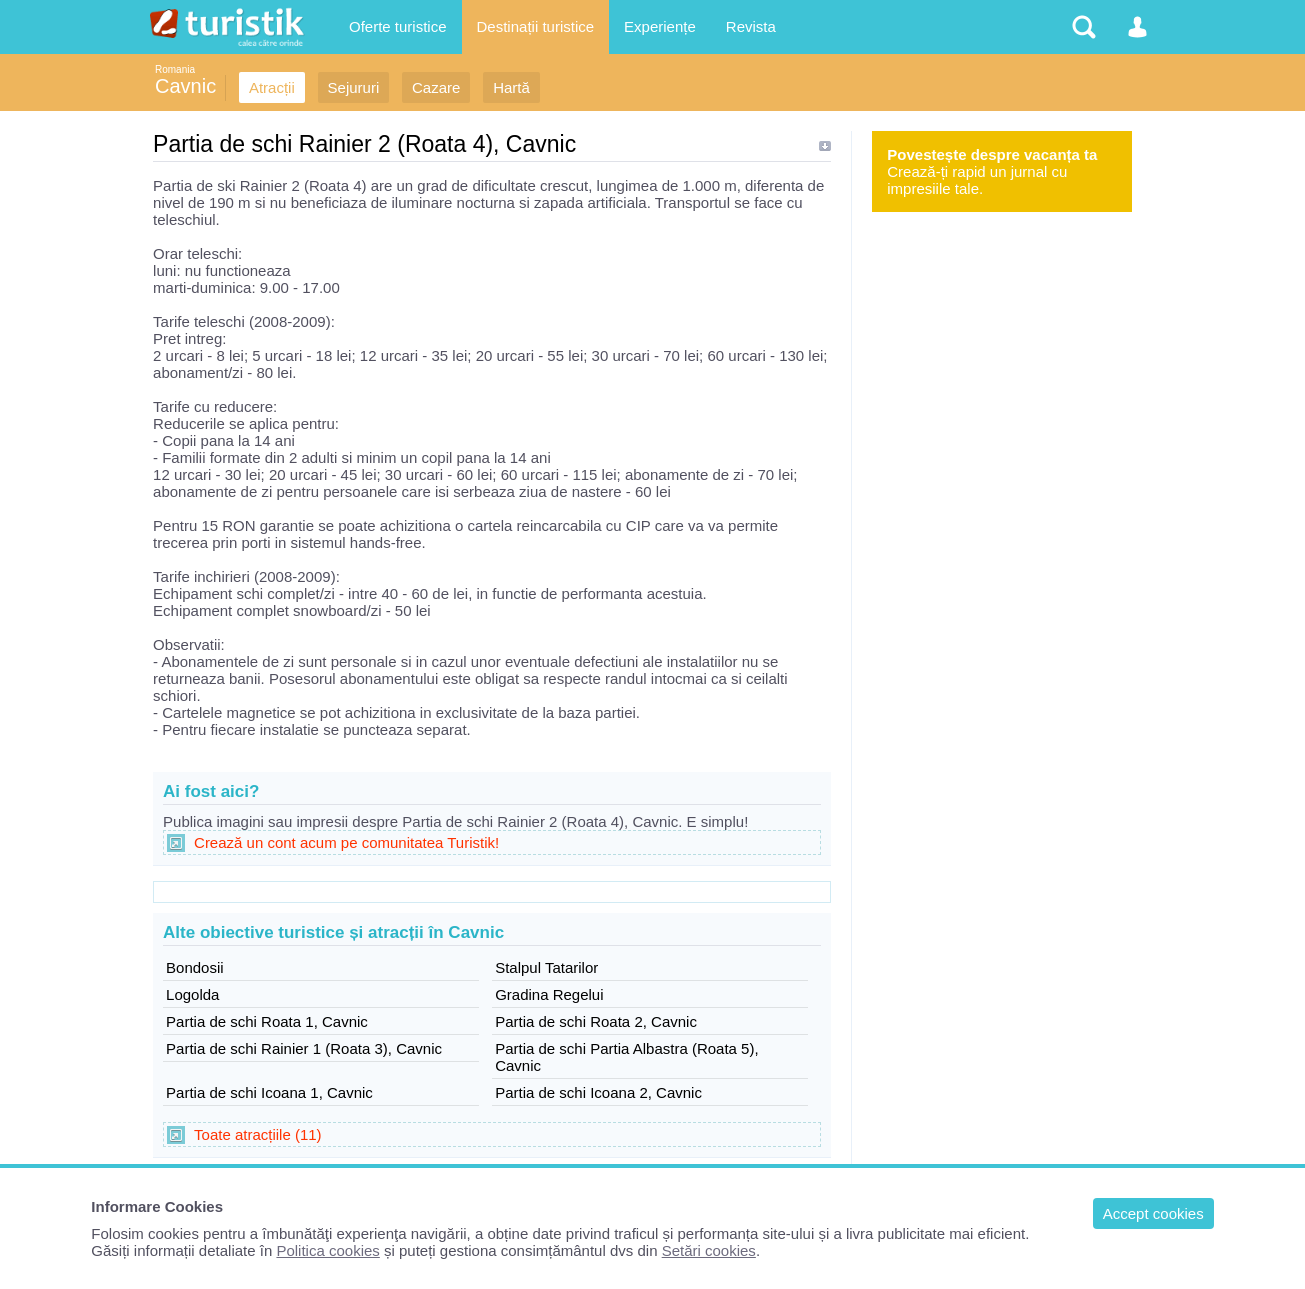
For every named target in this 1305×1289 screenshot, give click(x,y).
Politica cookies (327, 1250)
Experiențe (660, 26)
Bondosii (195, 967)
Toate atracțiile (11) (258, 1134)
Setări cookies (709, 1250)
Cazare (436, 87)
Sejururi (354, 87)
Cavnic (185, 86)
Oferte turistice (398, 26)
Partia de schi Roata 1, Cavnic (267, 1021)
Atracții (272, 87)
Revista (751, 26)
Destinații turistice (536, 26)
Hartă (511, 87)
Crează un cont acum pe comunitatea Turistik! (346, 842)
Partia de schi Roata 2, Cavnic (596, 1021)
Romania (175, 69)
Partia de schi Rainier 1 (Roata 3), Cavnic (304, 1048)
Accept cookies (1153, 1213)
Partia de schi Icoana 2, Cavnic (598, 1092)
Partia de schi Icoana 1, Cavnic (269, 1092)
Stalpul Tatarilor (546, 967)
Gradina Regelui (549, 994)
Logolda (192, 994)
